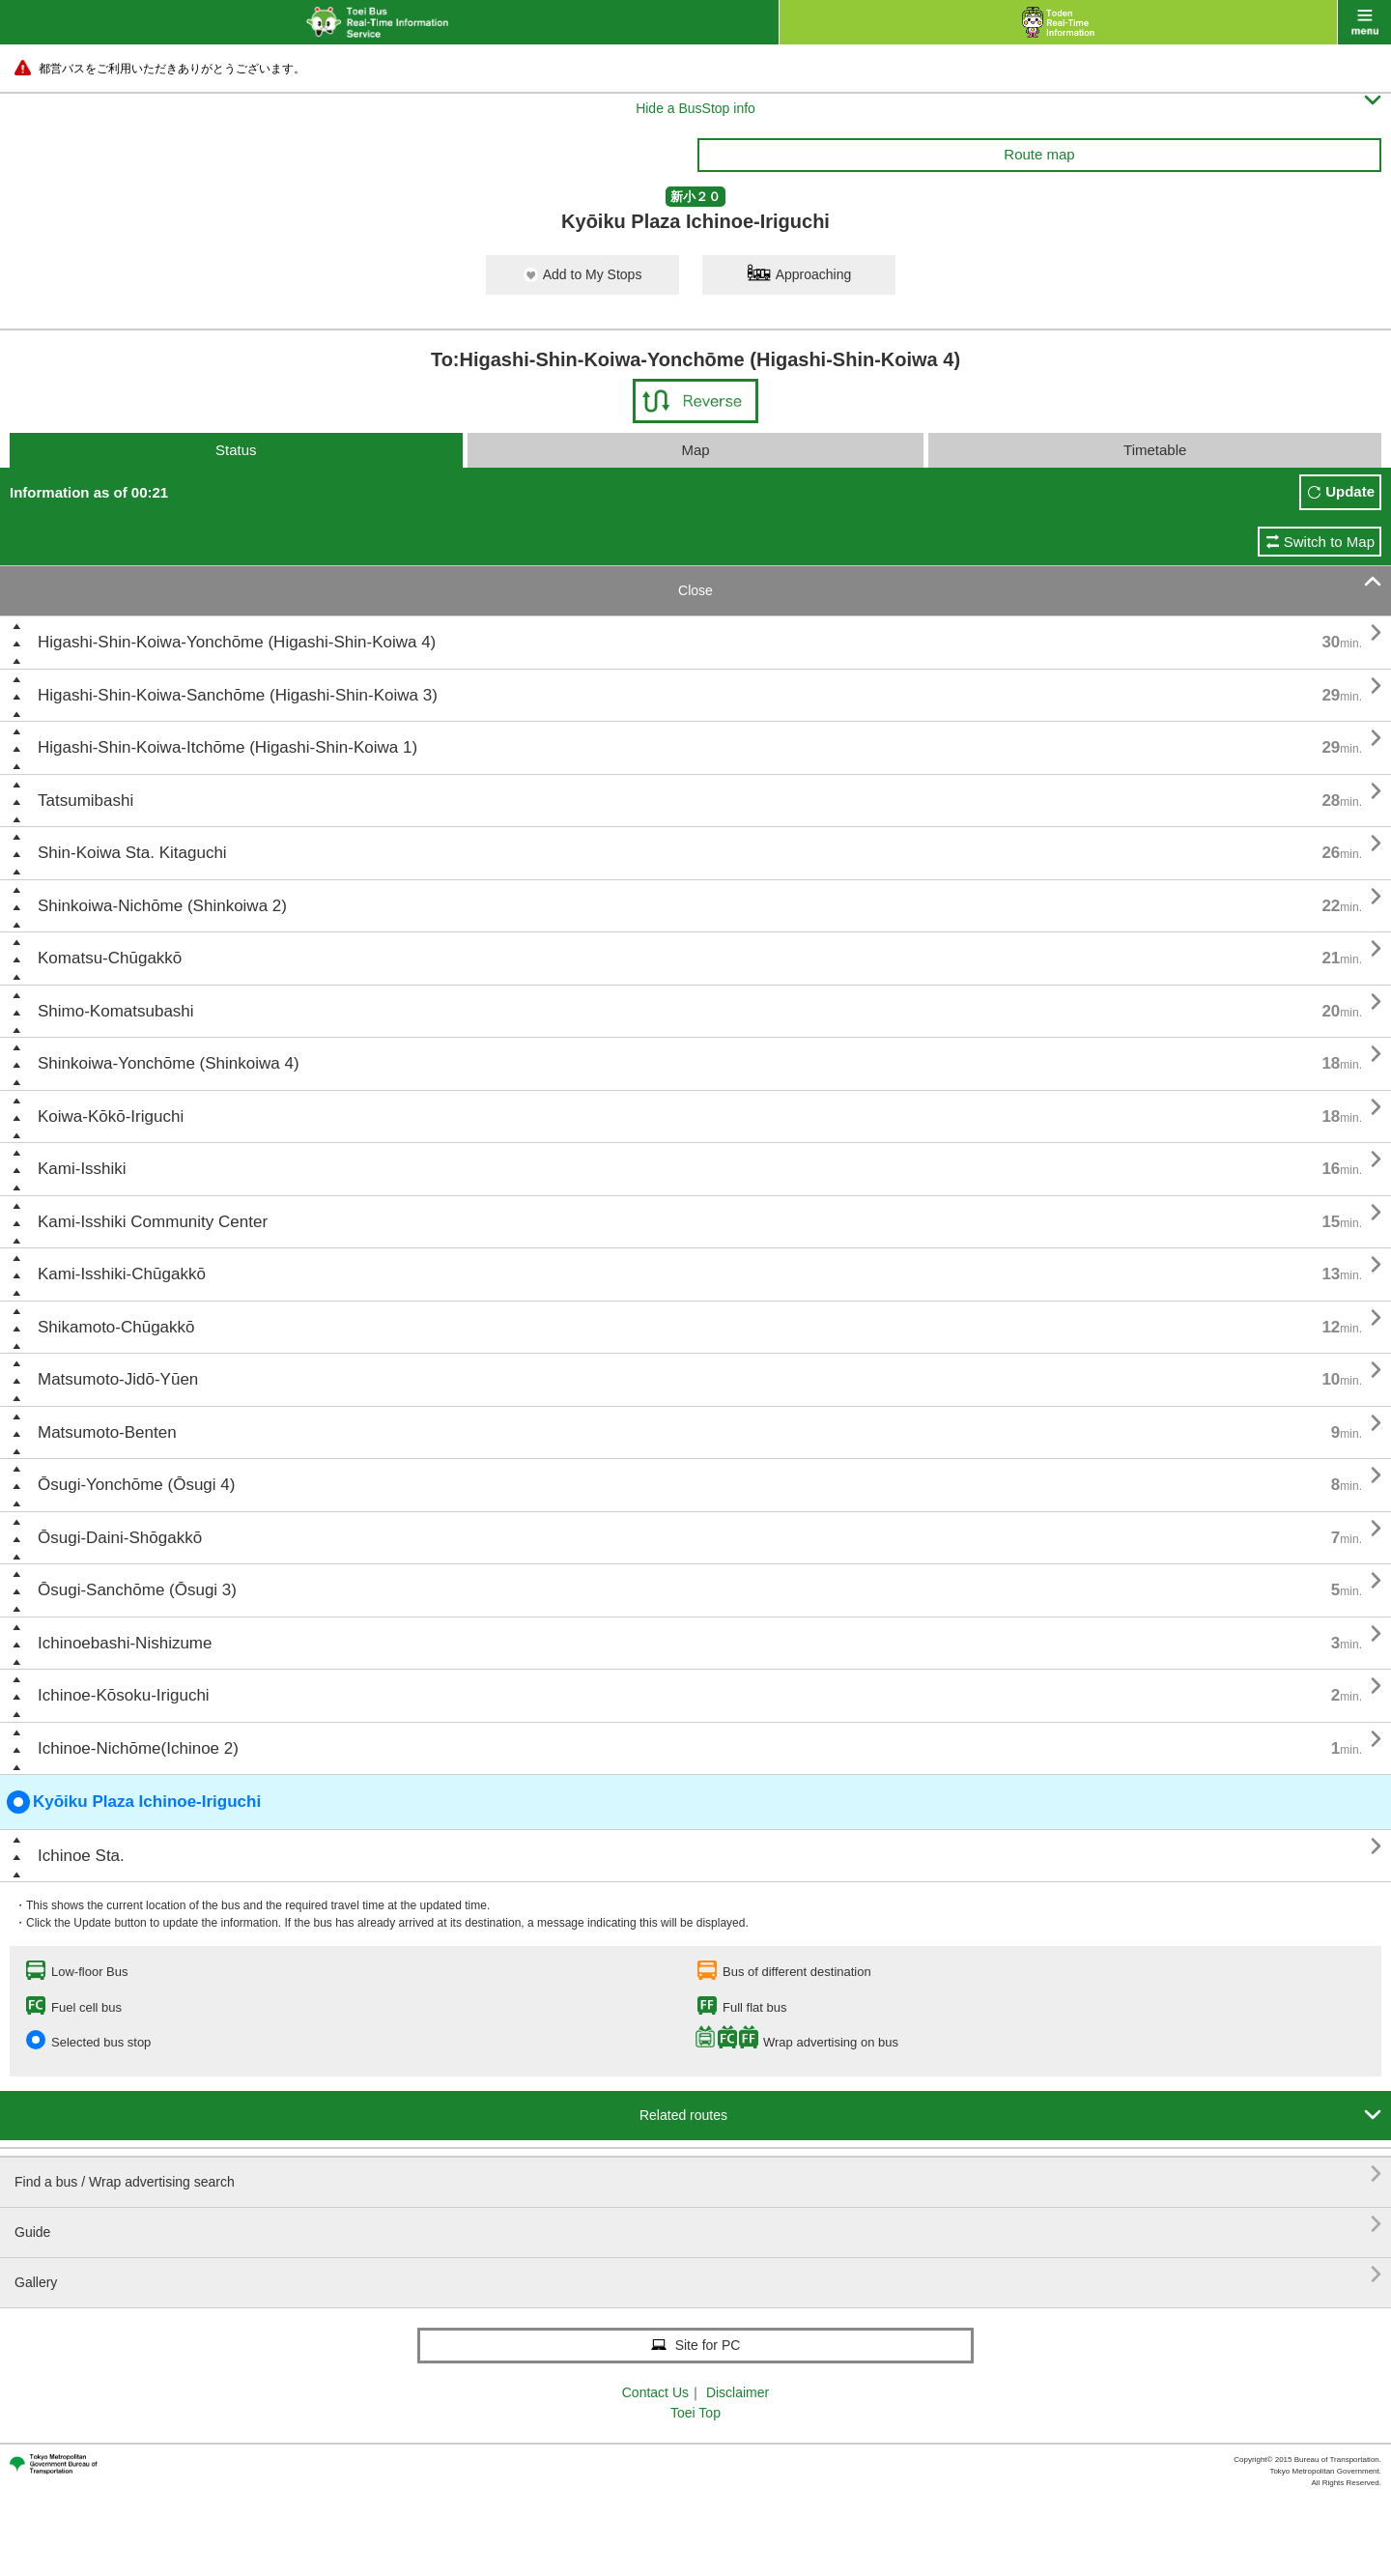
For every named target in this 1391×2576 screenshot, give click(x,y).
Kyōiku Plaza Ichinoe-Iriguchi (134, 1802)
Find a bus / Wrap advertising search (697, 2174)
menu (1364, 22)
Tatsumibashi (85, 800)
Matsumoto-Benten (107, 1432)
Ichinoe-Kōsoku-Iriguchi (124, 1695)
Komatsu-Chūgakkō (110, 958)
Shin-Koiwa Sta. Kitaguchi (132, 853)
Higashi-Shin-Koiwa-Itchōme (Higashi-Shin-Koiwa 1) (227, 747)
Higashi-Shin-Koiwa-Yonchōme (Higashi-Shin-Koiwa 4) (237, 642)
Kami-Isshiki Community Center (153, 1222)
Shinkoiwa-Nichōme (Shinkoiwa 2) (162, 906)
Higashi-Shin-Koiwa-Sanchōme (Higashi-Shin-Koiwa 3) (238, 695)
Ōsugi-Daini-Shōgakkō (120, 1538)
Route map (1039, 154)
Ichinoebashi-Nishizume (125, 1643)
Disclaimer (737, 2392)
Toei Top (695, 2412)
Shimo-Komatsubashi (116, 1011)
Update (1350, 491)
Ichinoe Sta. (81, 1855)
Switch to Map (1329, 541)
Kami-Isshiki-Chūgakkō (122, 1274)
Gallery (697, 2275)
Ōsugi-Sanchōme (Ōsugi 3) (137, 1590)
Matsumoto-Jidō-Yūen (118, 1379)
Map (695, 450)
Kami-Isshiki (82, 1168)
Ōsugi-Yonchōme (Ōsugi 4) (136, 1484)
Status (236, 450)
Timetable (1154, 450)
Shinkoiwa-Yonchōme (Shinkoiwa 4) (168, 1063)
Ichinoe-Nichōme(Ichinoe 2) (138, 1748)
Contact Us (655, 2392)
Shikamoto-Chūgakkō (116, 1327)
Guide (697, 2225)
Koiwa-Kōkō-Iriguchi (111, 1116)
